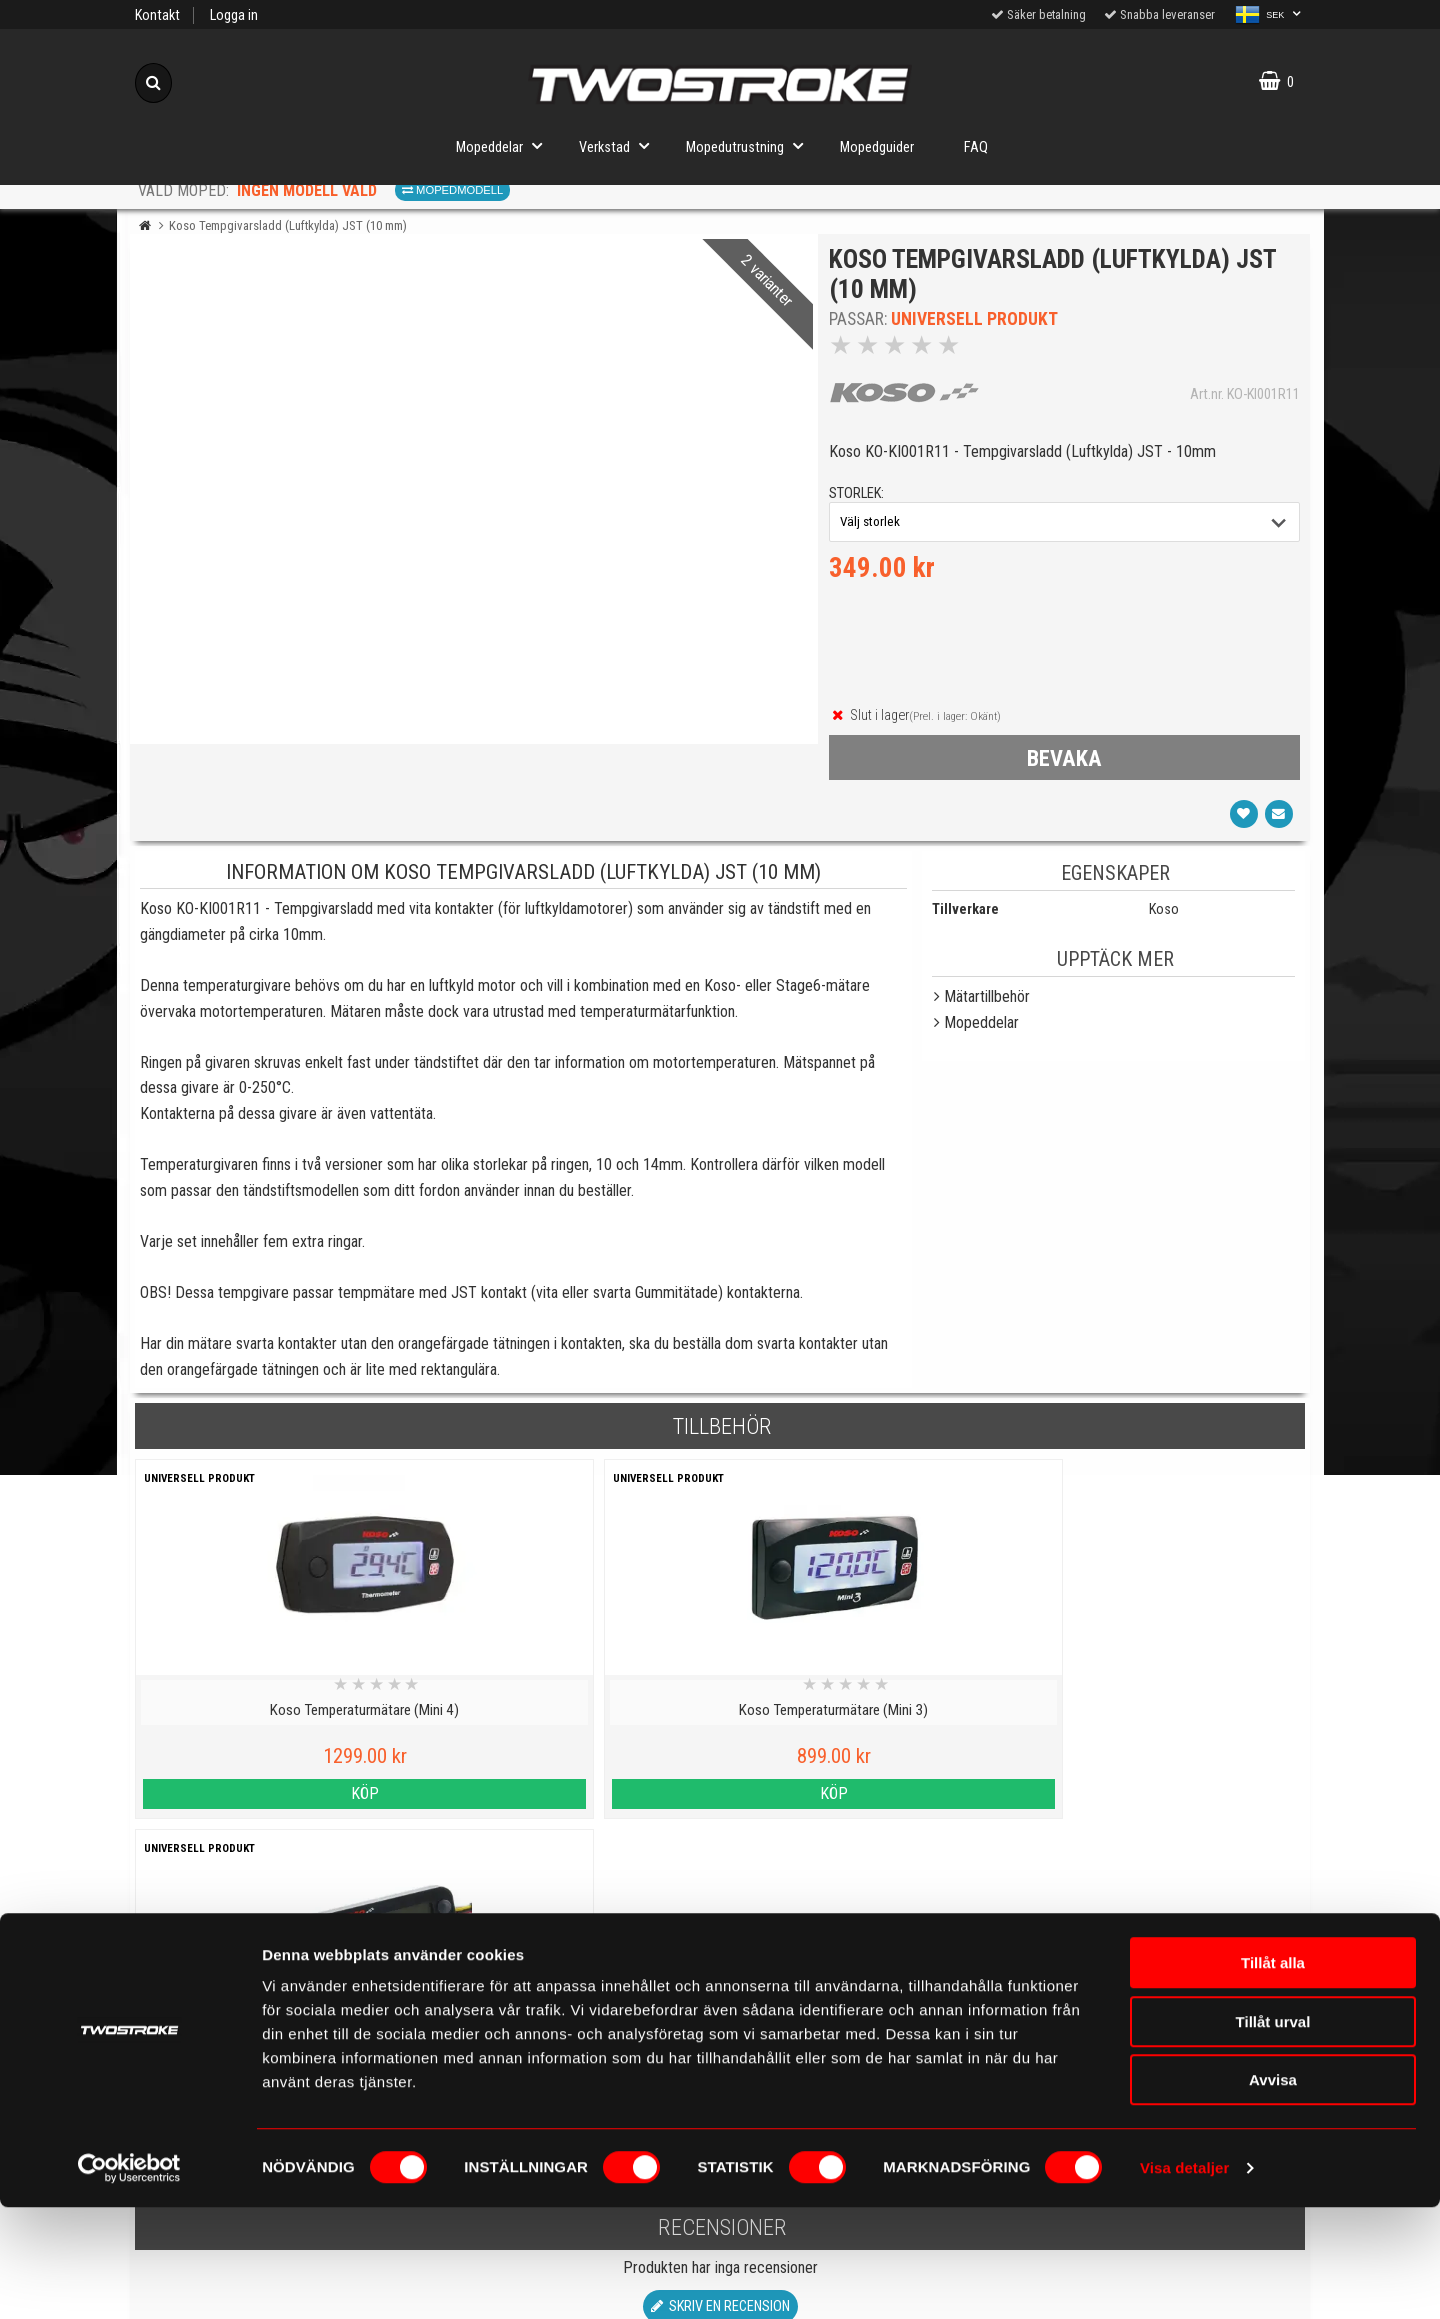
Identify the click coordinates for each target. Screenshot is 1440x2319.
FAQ (976, 147)
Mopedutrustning (750, 145)
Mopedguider (877, 147)
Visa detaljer (1184, 2279)
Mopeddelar (505, 145)
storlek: (860, 498)
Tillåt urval (1273, 2133)
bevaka (1064, 763)
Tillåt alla (1273, 2074)
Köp (277, 1802)
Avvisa (1273, 2191)
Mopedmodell (452, 190)
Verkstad (620, 145)
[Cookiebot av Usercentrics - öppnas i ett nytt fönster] (129, 2280)
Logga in (234, 15)
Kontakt (157, 15)
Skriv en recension (720, 1946)
